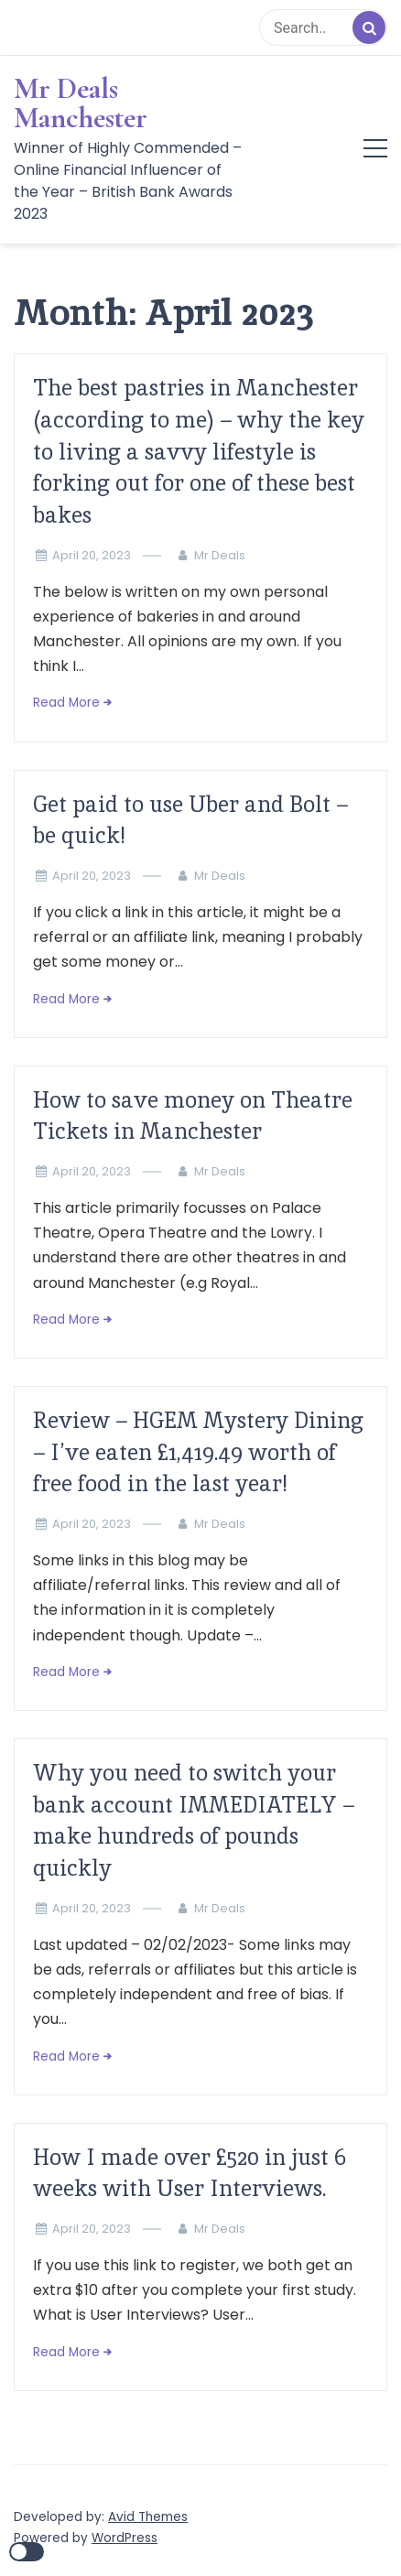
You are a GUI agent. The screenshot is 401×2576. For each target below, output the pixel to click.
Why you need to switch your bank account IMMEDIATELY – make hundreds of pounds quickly (193, 1820)
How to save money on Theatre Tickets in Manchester (192, 1116)
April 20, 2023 (91, 555)
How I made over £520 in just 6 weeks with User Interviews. (189, 2173)
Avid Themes (148, 2517)
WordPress (124, 2538)
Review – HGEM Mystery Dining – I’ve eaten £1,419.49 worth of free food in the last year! (198, 1452)
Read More (66, 702)
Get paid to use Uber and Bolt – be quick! (190, 820)
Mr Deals (219, 555)
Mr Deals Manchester (80, 103)
